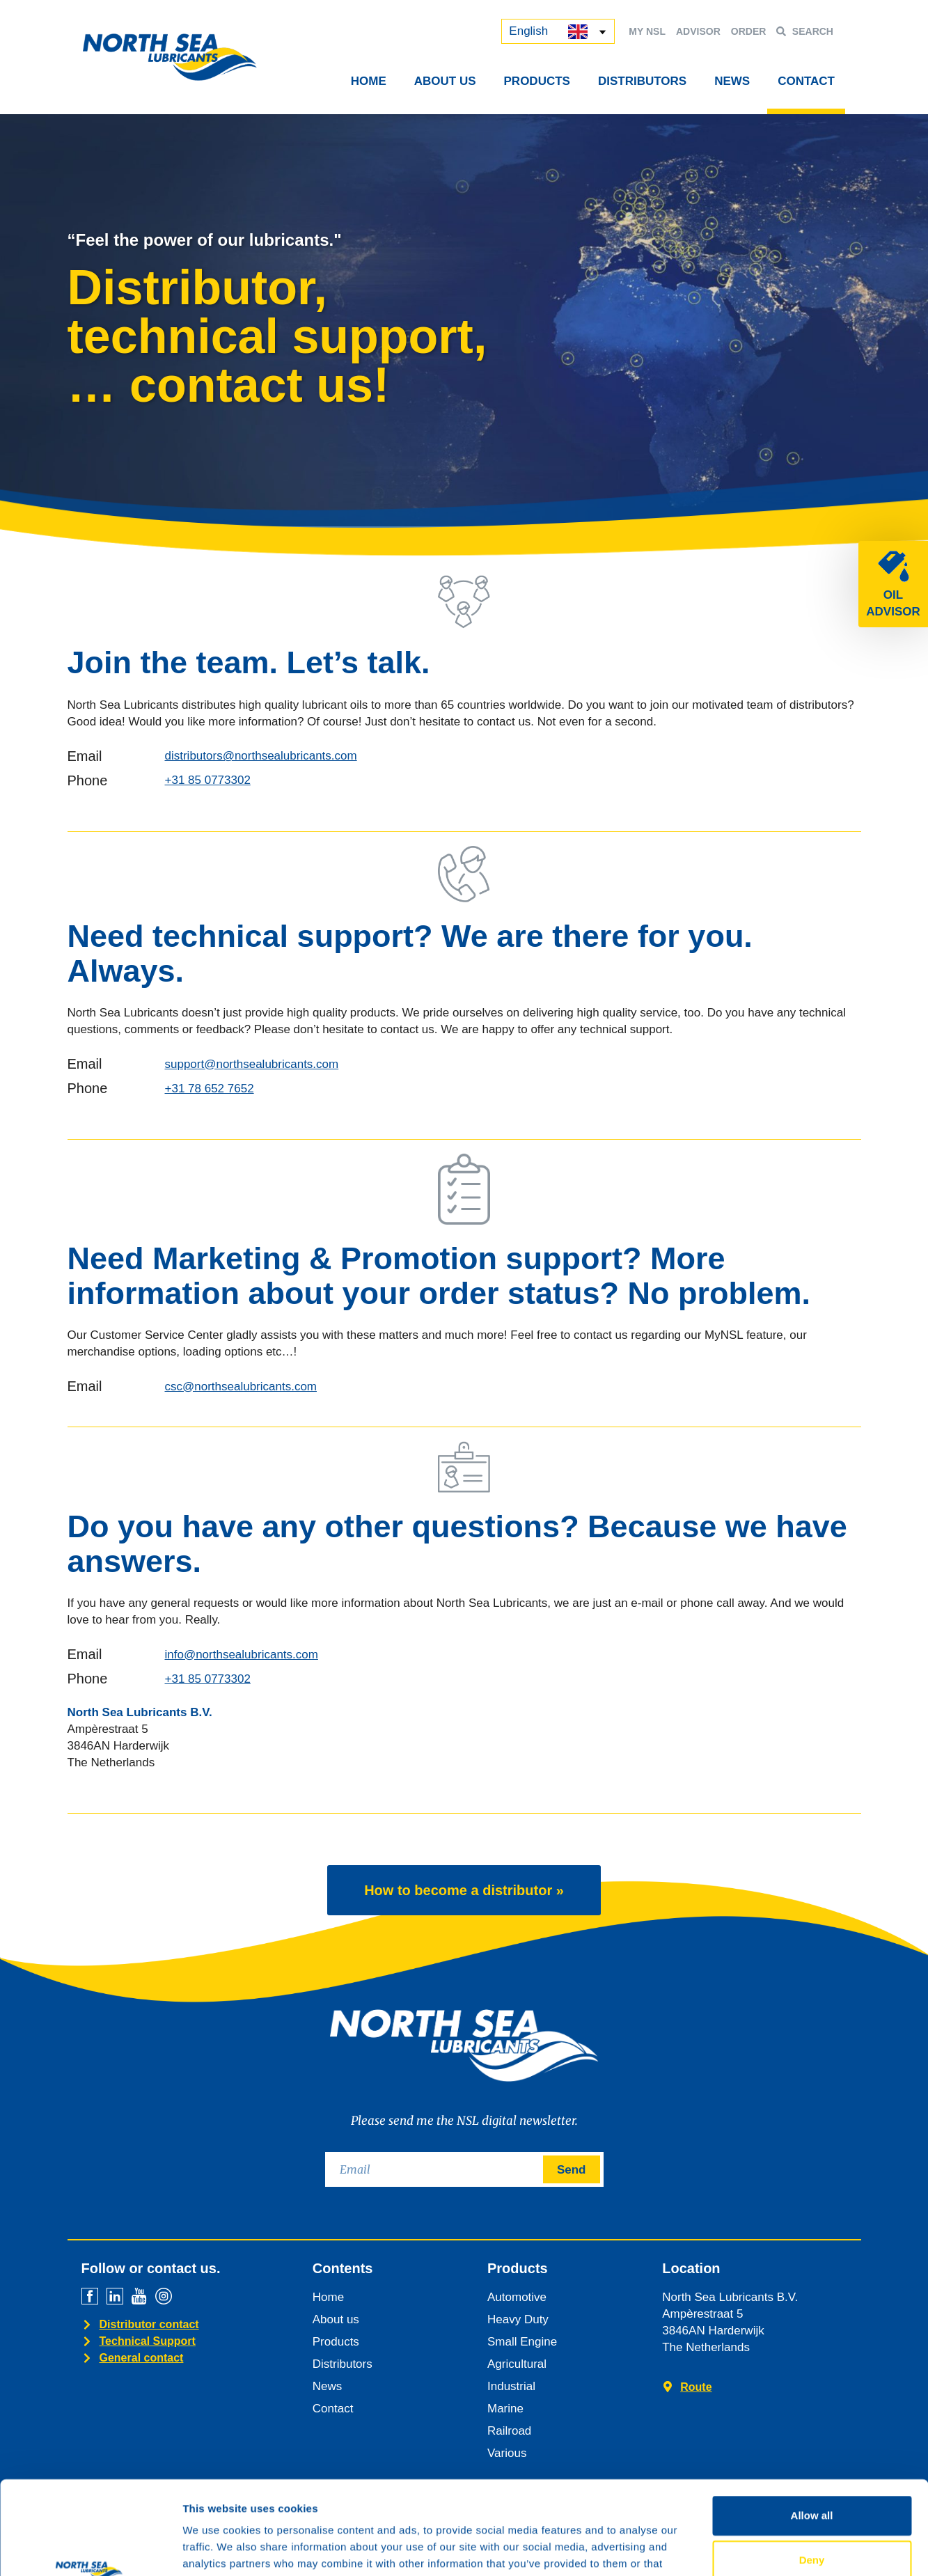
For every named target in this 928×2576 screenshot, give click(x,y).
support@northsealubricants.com (252, 1064)
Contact (806, 81)
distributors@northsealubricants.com (261, 755)
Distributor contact (149, 2324)
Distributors (642, 81)
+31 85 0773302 (208, 780)
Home (368, 81)
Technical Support (148, 2341)
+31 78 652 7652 (209, 1088)
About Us (445, 81)
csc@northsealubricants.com (241, 1386)
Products (537, 81)
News (732, 81)
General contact (142, 2358)
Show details (730, 2548)
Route (695, 2387)
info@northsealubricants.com (241, 1654)
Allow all (812, 2427)
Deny (812, 2472)
